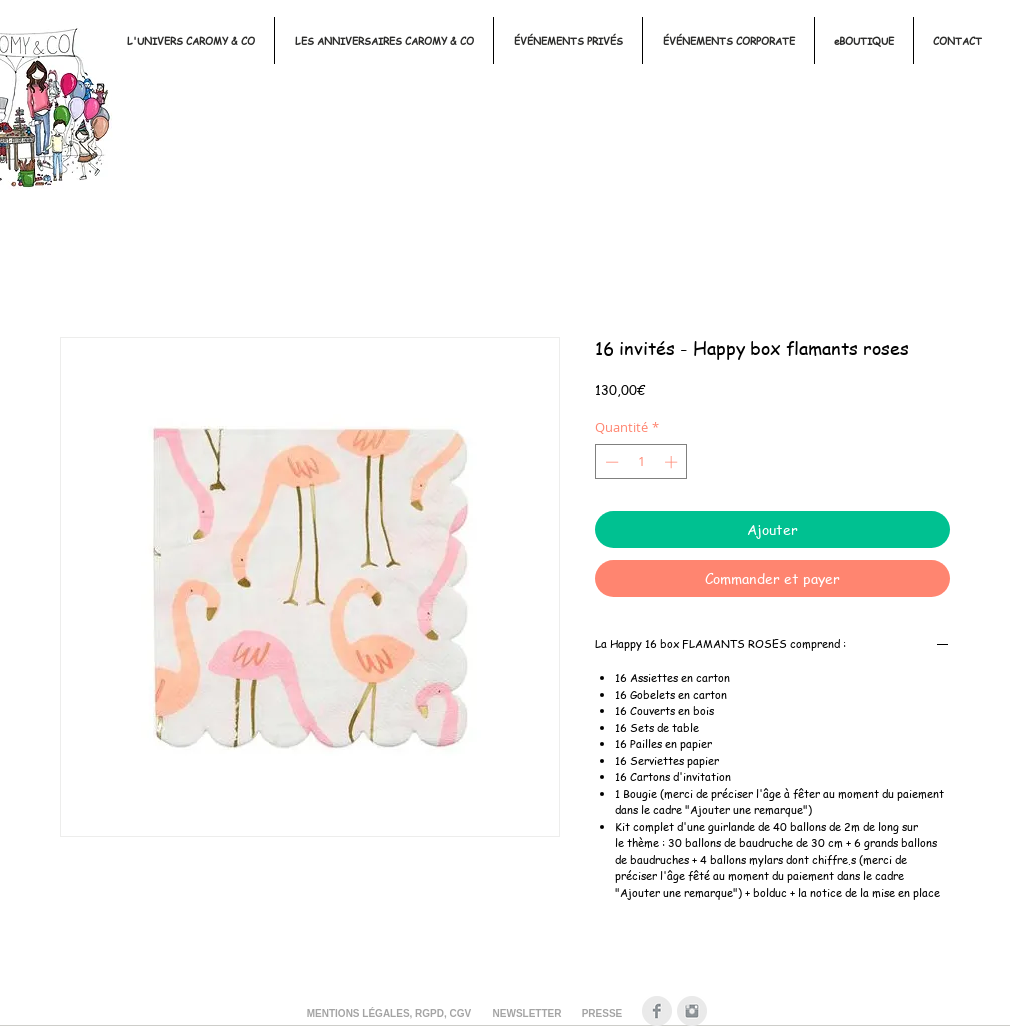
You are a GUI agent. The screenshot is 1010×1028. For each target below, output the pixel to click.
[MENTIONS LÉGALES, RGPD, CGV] (389, 1014)
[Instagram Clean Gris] (692, 1011)
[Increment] (673, 462)
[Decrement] (610, 462)
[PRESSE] (602, 1014)
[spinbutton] (641, 462)
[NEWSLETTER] (527, 1014)
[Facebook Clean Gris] (657, 1011)
